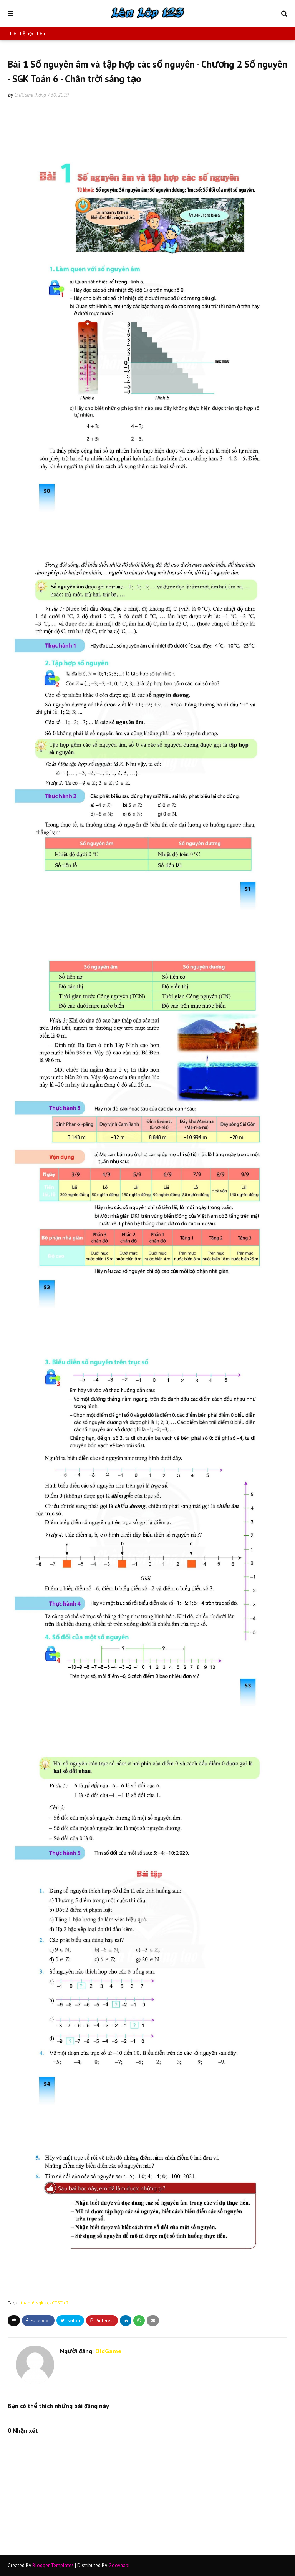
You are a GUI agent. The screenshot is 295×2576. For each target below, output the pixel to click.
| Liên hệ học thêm (27, 33)
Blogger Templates (53, 2565)
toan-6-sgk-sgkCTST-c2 (45, 2303)
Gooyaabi (118, 2565)
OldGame (23, 95)
